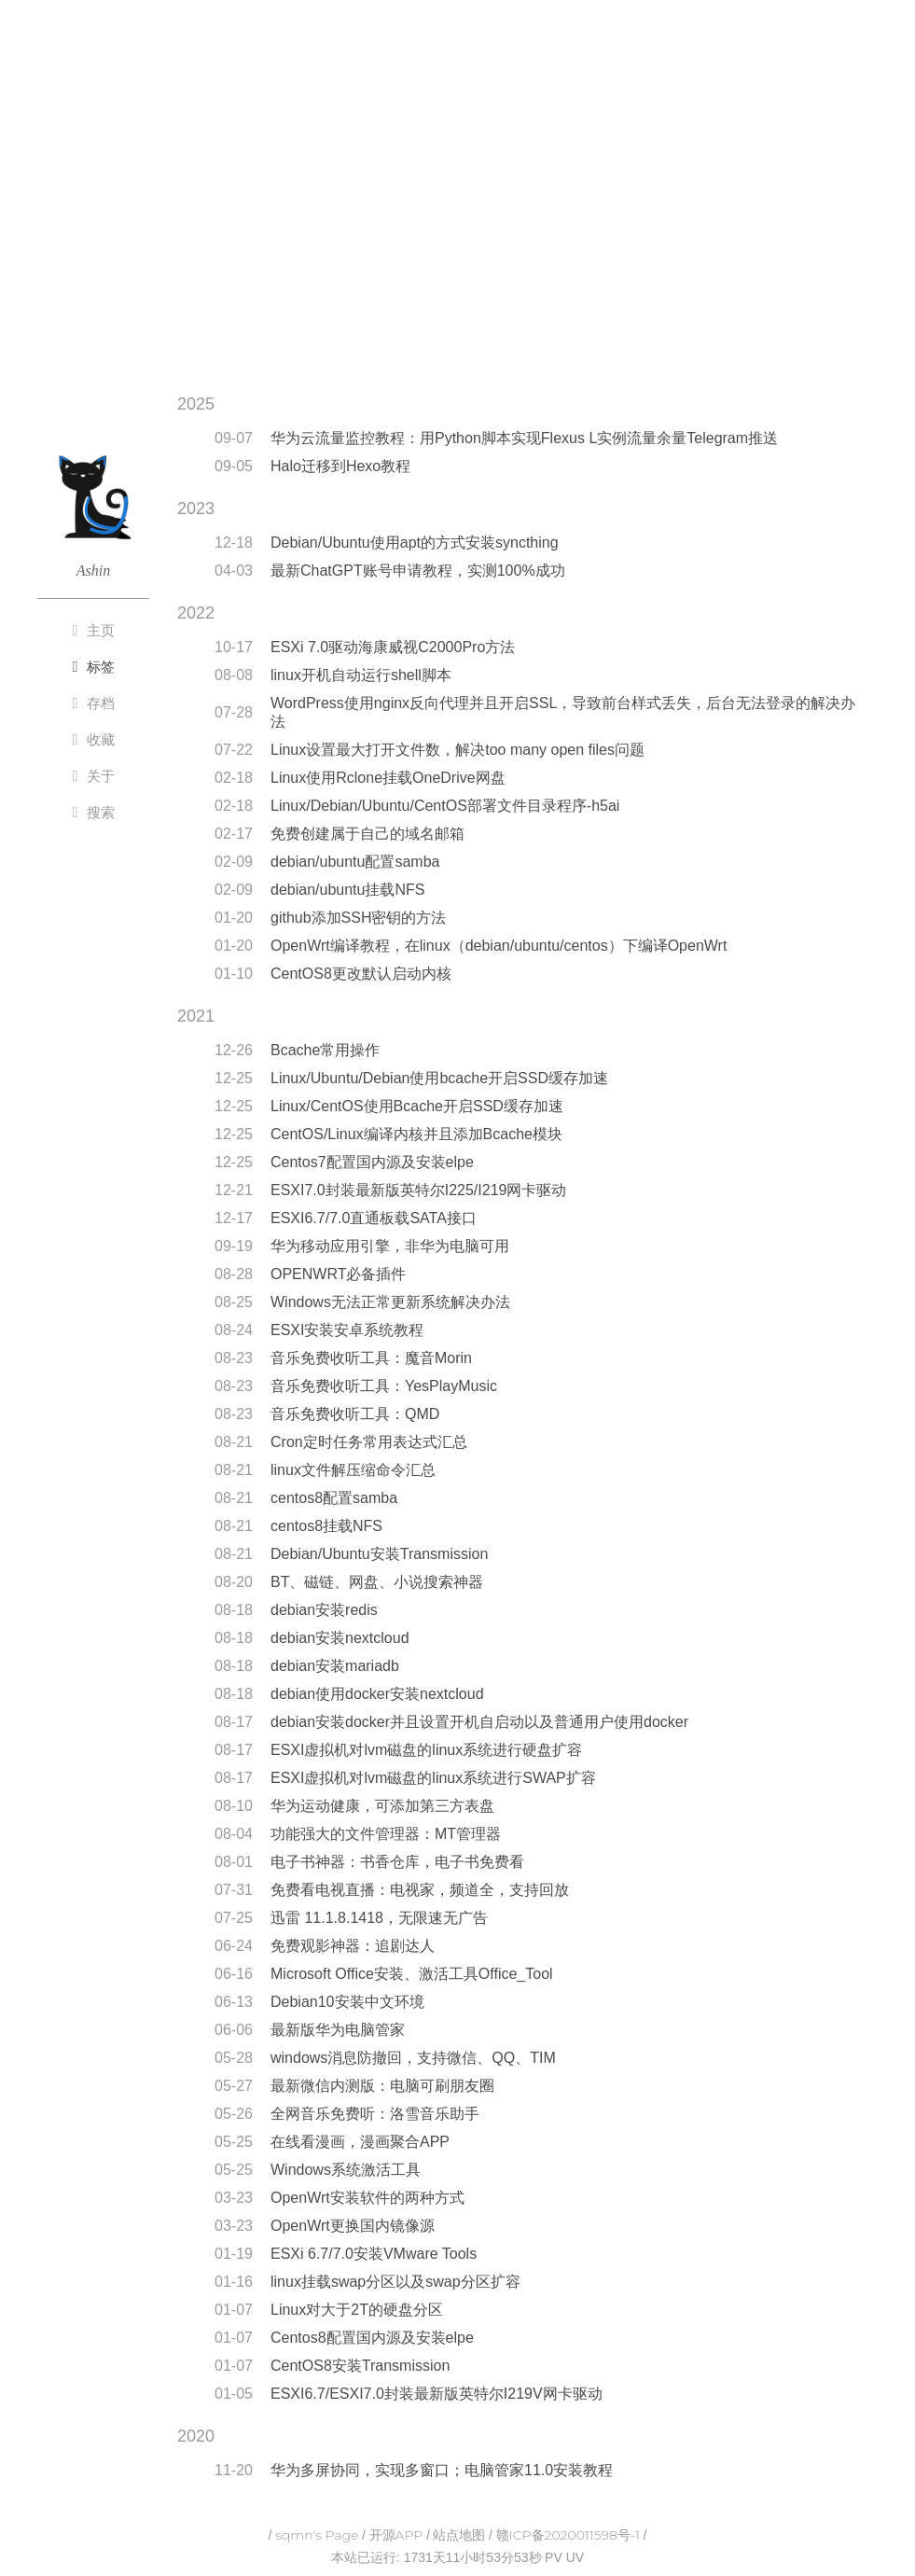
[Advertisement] (457, 226)
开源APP (396, 2535)
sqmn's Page (316, 2535)
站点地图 (459, 2535)
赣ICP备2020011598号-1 (568, 2535)
